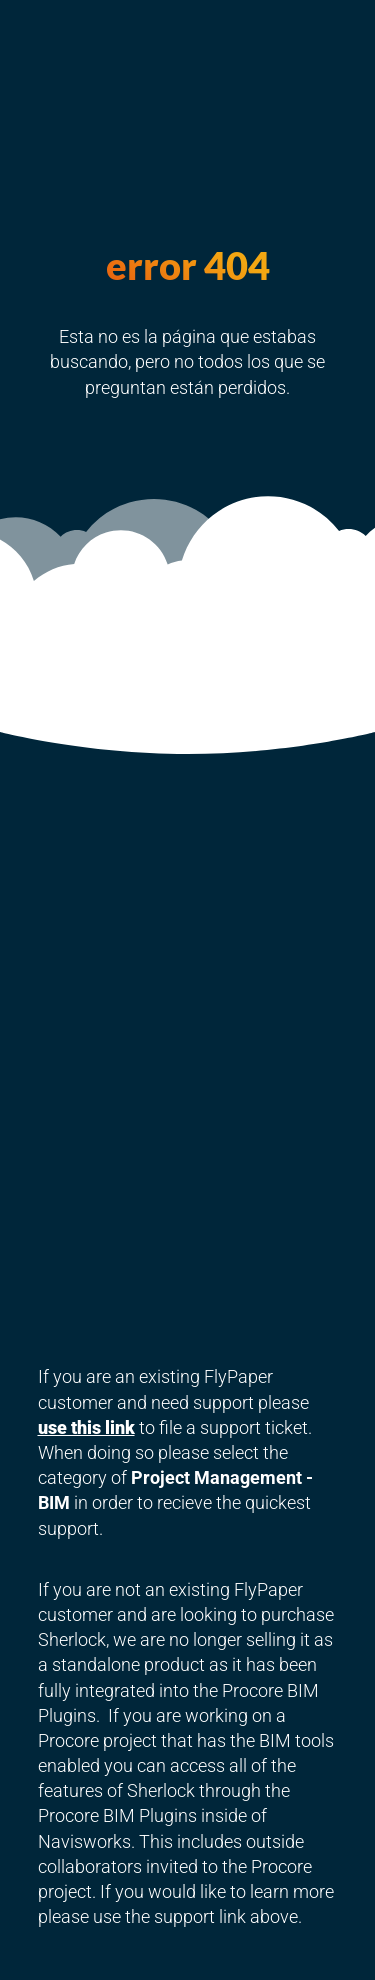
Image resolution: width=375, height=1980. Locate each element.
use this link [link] (86, 1427)
